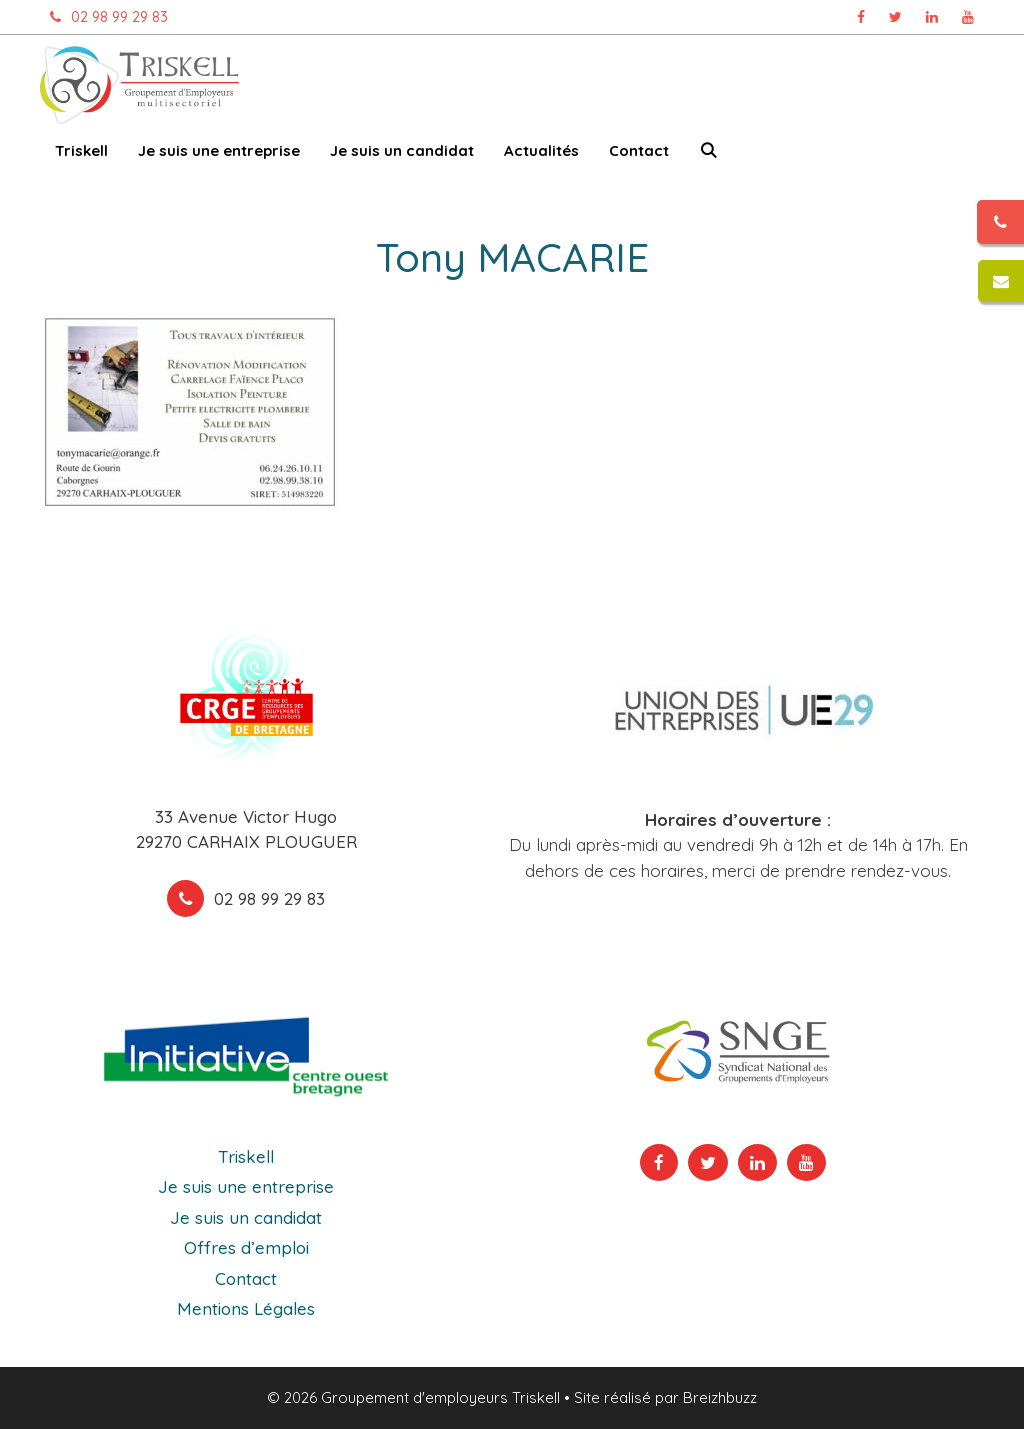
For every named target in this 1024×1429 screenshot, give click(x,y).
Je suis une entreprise (219, 150)
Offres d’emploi (246, 1247)
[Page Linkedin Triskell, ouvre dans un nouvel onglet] (932, 17)
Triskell (81, 150)
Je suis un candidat (402, 150)
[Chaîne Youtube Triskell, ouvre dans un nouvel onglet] (968, 17)
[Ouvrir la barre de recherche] (708, 154)
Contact (639, 150)
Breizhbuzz (720, 1397)
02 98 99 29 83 (104, 17)
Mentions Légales (246, 1308)
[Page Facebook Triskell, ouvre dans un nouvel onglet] (861, 17)
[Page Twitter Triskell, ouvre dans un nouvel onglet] (895, 17)
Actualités (541, 150)
